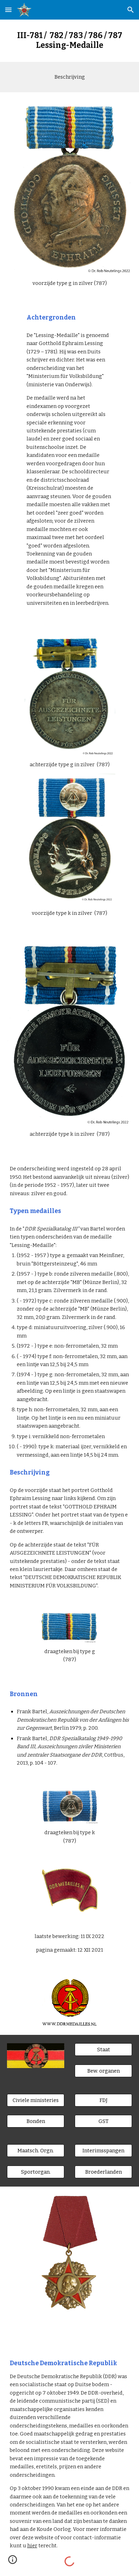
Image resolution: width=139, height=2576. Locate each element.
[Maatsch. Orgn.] (35, 2151)
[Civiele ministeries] (35, 2100)
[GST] (103, 2121)
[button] (8, 9)
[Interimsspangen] (103, 2151)
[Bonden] (35, 2121)
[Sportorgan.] (35, 2172)
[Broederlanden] (103, 2172)
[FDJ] (103, 2100)
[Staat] (103, 2049)
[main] (69, 40)
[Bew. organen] (103, 2070)
